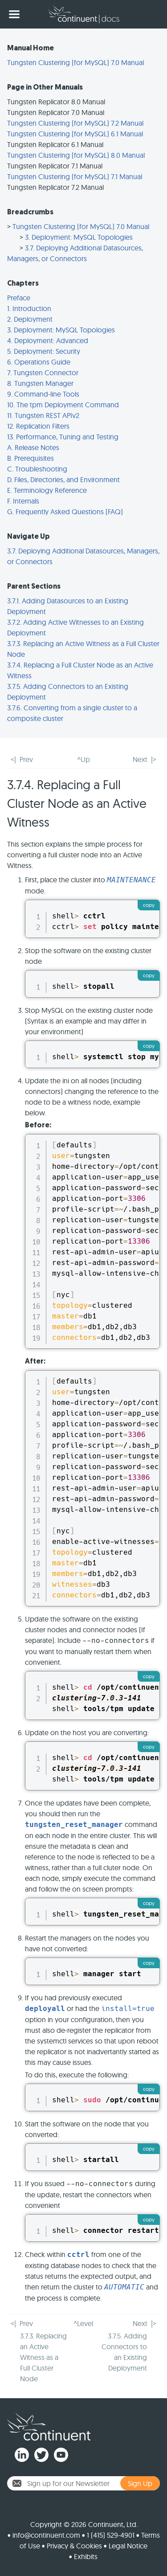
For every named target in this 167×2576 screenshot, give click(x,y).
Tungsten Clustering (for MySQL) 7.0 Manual (75, 62)
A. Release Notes (33, 447)
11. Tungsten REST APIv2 (43, 415)
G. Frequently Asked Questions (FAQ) (65, 511)
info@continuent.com (46, 2535)
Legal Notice (128, 2545)
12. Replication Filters (38, 426)
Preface (18, 297)
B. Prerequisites (30, 458)
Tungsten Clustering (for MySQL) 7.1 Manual (74, 176)
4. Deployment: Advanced (47, 340)
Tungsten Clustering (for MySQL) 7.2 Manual (75, 123)
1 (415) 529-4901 (110, 2535)
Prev (26, 759)
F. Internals (23, 500)
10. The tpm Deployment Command (63, 404)
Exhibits (86, 2556)
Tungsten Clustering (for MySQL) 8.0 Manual (76, 155)
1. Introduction (29, 308)
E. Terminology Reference (47, 490)
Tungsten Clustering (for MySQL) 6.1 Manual (75, 133)
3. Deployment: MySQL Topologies (79, 237)
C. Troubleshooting (37, 468)
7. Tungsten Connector (42, 372)
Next (140, 759)
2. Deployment (30, 319)
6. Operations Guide (38, 361)
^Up (83, 759)
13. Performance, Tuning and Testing (62, 436)
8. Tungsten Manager (40, 383)
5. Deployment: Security (43, 351)
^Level (83, 2323)
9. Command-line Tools (43, 393)
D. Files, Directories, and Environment (63, 479)
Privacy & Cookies (74, 2545)
